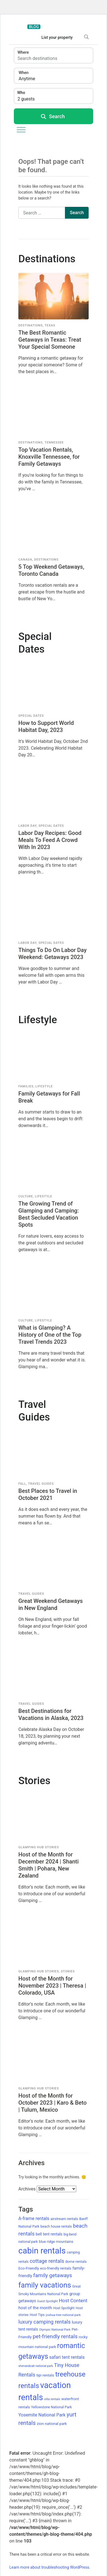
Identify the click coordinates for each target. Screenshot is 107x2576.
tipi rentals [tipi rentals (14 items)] (45, 2375)
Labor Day (27, 826)
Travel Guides (41, 1484)
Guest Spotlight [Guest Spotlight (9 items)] (47, 2301)
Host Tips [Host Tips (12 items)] (37, 2315)
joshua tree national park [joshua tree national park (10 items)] (63, 2315)
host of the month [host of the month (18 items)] (35, 2307)
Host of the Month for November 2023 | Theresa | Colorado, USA (52, 1985)
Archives (27, 2189)
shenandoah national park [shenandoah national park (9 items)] (35, 2366)
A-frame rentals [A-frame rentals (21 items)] (33, 2218)
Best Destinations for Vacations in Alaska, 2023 (51, 1714)
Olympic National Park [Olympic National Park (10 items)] (55, 2329)
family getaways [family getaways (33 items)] (52, 2275)
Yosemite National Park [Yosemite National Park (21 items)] (41, 2415)
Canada (25, 559)
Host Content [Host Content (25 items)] (73, 2300)
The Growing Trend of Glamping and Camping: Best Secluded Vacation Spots (48, 1214)
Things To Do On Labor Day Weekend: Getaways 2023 (52, 953)
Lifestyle (44, 1086)
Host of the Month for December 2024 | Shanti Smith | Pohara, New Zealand (48, 1865)
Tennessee (54, 442)
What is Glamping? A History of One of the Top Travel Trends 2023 (49, 1334)
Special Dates (31, 716)
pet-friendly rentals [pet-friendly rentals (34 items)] (55, 2336)
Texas (50, 325)
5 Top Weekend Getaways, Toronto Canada (51, 570)
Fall (22, 1484)
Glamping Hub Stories (38, 1847)
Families (26, 1086)
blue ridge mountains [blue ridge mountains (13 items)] (56, 2241)
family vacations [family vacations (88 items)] (44, 2285)
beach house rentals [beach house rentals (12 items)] (56, 2226)
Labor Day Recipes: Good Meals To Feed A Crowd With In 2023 (50, 840)
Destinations (30, 325)
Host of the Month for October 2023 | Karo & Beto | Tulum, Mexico (52, 2102)
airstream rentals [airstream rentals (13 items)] (64, 2219)
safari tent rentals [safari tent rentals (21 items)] (67, 2357)
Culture (25, 1196)
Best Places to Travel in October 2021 (47, 1494)
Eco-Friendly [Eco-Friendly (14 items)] (28, 2268)
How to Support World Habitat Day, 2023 (46, 726)
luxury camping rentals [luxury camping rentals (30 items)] (44, 2322)
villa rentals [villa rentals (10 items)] (52, 2399)
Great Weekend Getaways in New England (50, 1604)
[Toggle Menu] (21, 129)
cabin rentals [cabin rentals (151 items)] (42, 2250)
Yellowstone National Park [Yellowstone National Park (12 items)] (51, 2407)
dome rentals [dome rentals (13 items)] (76, 2261)
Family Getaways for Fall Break (49, 1097)
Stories (68, 1971)
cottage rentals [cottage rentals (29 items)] (47, 2261)
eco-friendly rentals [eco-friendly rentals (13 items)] (55, 2268)
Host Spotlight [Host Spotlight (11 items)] (64, 2308)
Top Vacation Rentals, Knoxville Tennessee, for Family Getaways (49, 456)
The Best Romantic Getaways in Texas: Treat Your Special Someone (49, 339)
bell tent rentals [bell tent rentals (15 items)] (49, 2234)
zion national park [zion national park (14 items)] (52, 2423)
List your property (57, 37)
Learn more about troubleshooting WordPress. (49, 2567)
